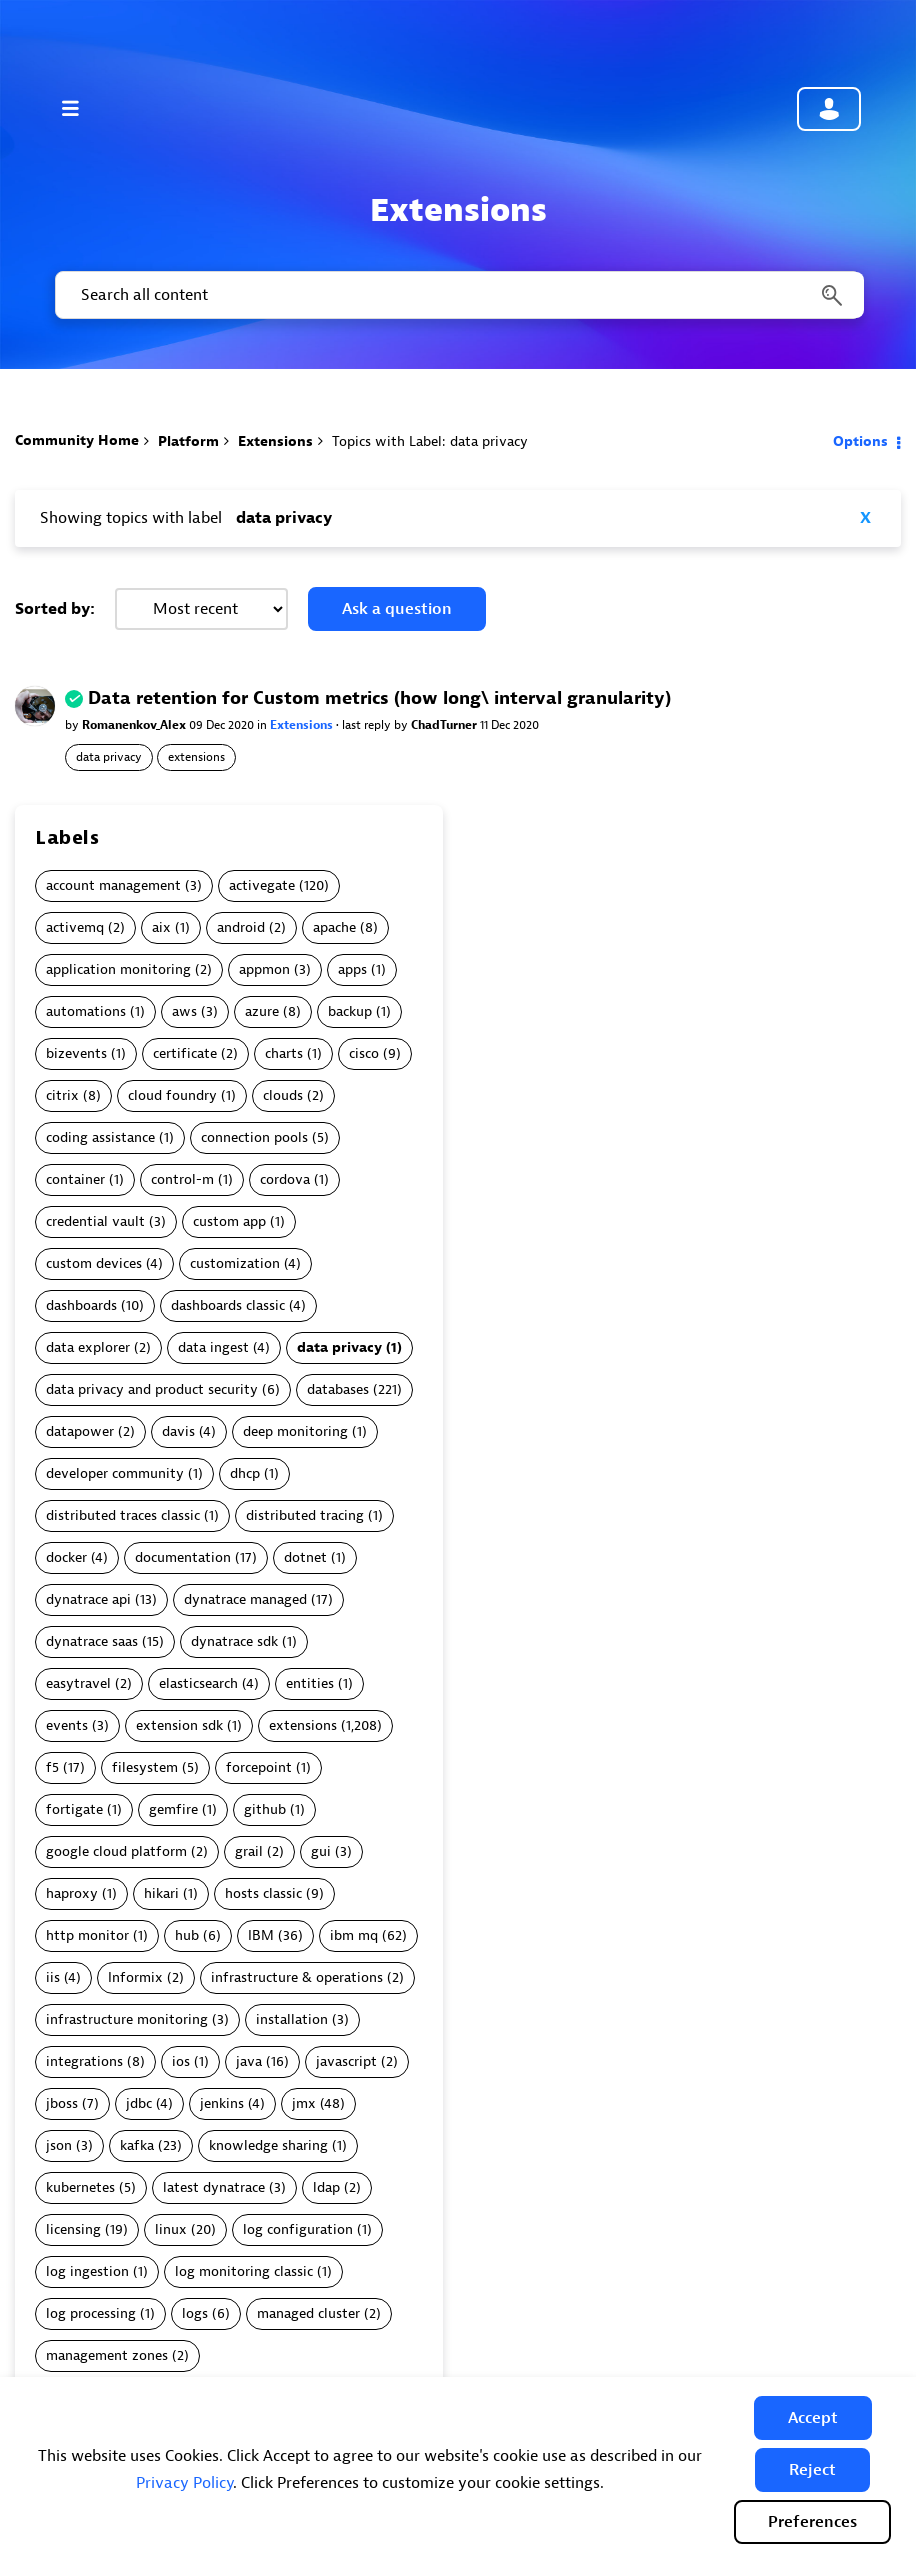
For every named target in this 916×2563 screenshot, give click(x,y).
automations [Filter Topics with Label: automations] (86, 1011)
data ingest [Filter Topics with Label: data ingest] (213, 1347)
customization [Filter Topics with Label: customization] (235, 1263)
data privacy (109, 757)
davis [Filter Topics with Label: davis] (178, 1431)
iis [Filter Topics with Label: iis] (53, 1977)
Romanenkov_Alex (135, 725)
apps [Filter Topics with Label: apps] (352, 969)
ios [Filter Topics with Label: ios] (181, 2061)
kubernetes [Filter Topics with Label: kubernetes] (80, 2187)
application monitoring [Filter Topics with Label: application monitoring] (118, 969)
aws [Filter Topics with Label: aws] (184, 1011)
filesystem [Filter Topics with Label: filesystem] (145, 1767)
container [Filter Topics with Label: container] (75, 1179)
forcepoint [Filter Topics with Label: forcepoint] (259, 1767)
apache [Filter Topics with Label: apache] (334, 927)
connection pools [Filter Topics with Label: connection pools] (254, 1137)
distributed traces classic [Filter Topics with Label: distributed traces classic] (123, 1515)
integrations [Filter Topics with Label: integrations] (84, 2061)
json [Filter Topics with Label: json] (59, 2145)
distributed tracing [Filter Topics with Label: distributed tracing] (305, 1515)
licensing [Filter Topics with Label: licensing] (73, 2229)
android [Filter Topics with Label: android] (241, 927)
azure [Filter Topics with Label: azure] (262, 1011)
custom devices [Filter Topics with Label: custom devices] (94, 1263)
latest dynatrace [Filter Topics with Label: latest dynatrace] (214, 2187)
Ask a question (397, 609)
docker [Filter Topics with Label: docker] (66, 1557)
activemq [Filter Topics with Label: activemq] (75, 927)
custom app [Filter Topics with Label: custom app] (229, 1221)
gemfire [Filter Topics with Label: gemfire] (173, 1809)
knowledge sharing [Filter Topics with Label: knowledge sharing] (268, 2145)
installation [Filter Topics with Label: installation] (292, 2019)
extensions (196, 757)
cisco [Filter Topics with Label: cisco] (364, 1053)
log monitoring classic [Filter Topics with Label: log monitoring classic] (244, 2271)
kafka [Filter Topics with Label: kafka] (137, 2145)
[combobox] (458, 295)
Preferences (812, 2522)
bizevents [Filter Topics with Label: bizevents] (76, 1053)
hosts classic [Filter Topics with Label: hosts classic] (263, 1893)
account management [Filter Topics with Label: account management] (113, 885)
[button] (813, 2418)
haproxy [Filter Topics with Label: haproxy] (72, 1893)
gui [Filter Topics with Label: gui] (321, 1851)
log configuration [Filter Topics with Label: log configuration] (298, 2229)
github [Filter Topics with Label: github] (265, 1809)
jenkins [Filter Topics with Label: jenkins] (222, 2103)
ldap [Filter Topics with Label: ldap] (326, 2187)
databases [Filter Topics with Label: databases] (338, 1389)
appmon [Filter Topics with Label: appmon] (264, 969)
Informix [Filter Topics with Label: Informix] (135, 1977)
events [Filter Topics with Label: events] (67, 1725)
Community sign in (829, 109)
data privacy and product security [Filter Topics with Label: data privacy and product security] (152, 1389)
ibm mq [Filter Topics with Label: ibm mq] (354, 1935)
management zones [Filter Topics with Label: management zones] (107, 2355)
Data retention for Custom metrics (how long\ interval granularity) (379, 698)
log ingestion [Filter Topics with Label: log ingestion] (87, 2271)
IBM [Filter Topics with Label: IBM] (261, 1935)
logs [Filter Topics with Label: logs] (195, 2313)
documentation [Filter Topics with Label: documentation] (183, 1557)
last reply (368, 725)
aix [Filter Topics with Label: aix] (161, 927)
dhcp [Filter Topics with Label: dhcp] (245, 1473)
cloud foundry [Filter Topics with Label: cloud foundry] (172, 1095)
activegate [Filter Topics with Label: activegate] (262, 885)
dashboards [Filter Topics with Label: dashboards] (81, 1305)
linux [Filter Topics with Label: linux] (171, 2229)
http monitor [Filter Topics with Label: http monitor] (87, 1935)
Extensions (275, 441)
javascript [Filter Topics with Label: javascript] (346, 2061)
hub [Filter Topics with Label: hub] (187, 1935)
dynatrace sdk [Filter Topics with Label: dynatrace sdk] (234, 1641)
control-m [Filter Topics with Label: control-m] (182, 1179)
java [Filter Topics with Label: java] (249, 2061)
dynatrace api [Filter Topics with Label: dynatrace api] (88, 1599)
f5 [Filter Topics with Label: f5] (52, 1767)
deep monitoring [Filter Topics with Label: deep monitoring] (295, 1431)
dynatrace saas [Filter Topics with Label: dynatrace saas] (92, 1641)
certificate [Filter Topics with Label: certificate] (185, 1053)
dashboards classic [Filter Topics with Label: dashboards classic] (228, 1305)
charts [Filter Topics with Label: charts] (284, 1053)
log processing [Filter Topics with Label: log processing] (91, 2313)
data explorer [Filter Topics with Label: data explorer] (88, 1347)
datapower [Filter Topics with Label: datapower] (80, 1431)
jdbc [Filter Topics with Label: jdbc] (139, 2103)
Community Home (77, 440)
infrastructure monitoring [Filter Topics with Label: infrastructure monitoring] (127, 2019)
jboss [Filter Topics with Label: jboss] (62, 2103)
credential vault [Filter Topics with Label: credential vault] (95, 1221)
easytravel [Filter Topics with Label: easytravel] (78, 1683)
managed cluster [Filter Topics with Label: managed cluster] (308, 2313)
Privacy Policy (184, 2483)
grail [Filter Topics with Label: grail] (249, 1851)
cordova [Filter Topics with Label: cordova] (285, 1179)
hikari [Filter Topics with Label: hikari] (161, 1893)
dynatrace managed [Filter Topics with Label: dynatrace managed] (245, 1599)
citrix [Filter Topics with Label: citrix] (62, 1095)
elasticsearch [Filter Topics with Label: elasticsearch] (198, 1683)
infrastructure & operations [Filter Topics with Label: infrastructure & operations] (297, 1977)
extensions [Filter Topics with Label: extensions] (303, 1725)
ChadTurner (445, 725)
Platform (188, 441)
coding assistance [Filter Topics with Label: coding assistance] (100, 1137)
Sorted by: (55, 609)
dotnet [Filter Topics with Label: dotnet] (305, 1557)
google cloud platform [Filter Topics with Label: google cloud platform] (116, 1851)
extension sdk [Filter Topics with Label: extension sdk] (179, 1725)
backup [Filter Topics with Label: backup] (350, 1011)
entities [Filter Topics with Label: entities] (310, 1683)
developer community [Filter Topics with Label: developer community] (115, 1473)
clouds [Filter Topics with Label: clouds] (283, 1095)
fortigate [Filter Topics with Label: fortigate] (74, 1809)
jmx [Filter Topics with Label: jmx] (304, 2103)
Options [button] (860, 441)
